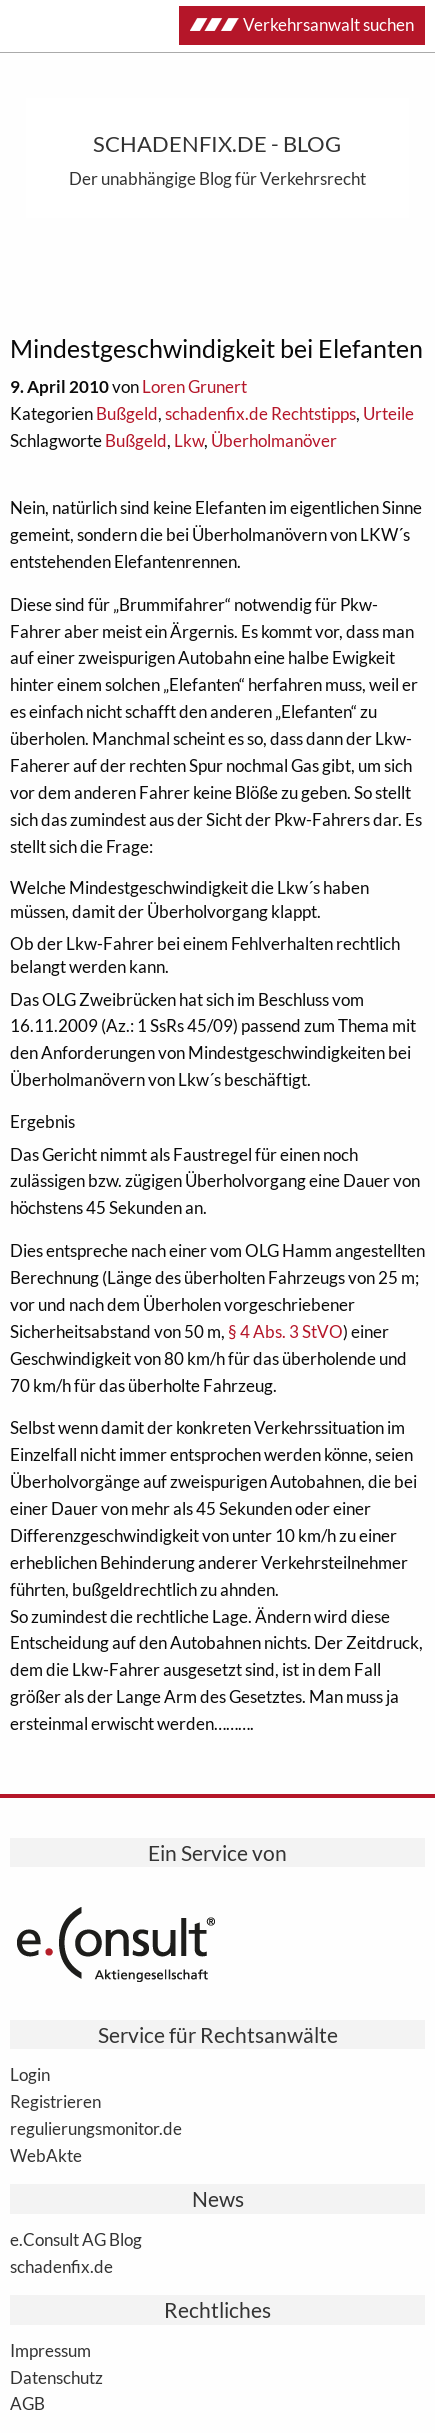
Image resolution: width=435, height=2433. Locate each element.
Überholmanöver (274, 440)
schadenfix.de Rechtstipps (260, 413)
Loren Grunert (194, 386)
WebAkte (46, 2155)
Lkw (189, 440)
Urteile (388, 413)
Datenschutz (56, 2377)
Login (30, 2074)
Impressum (50, 2350)
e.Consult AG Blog (76, 2239)
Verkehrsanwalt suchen (302, 24)
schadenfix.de (61, 2266)
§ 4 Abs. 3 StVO (285, 1331)
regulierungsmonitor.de (96, 2128)
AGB (27, 2403)
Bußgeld (127, 413)
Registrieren (55, 2101)
